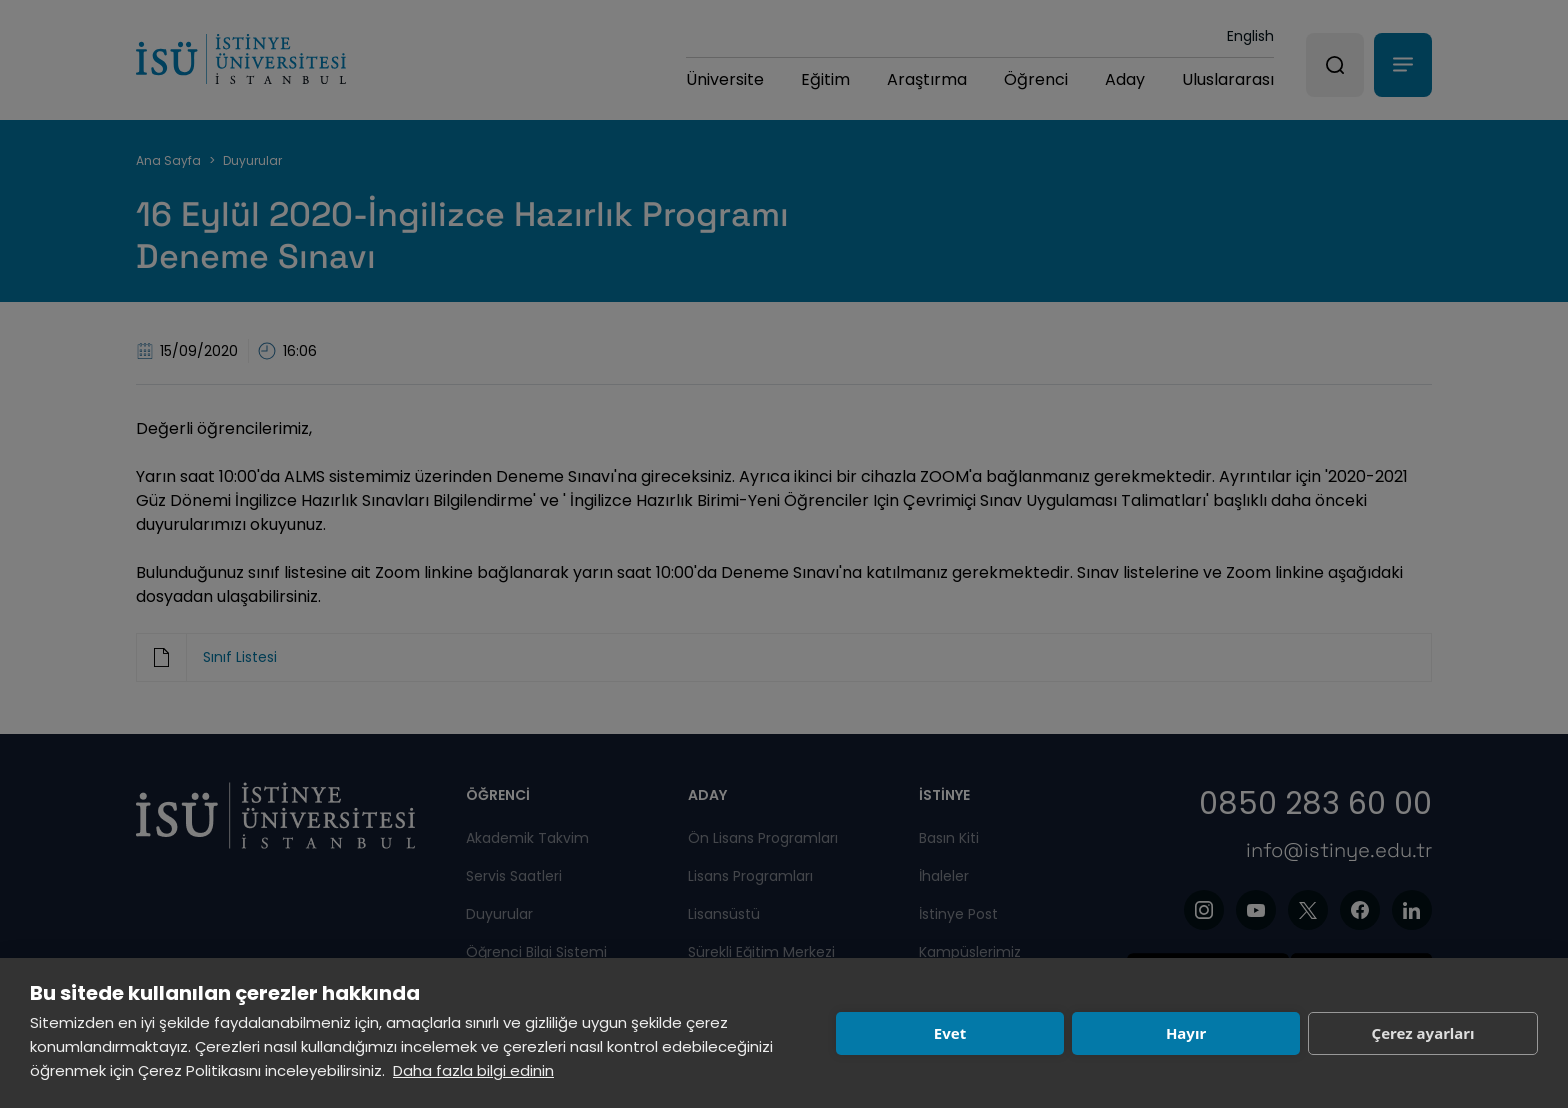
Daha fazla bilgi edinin (473, 1070)
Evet (950, 1033)
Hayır (1186, 1033)
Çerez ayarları (1423, 1033)
